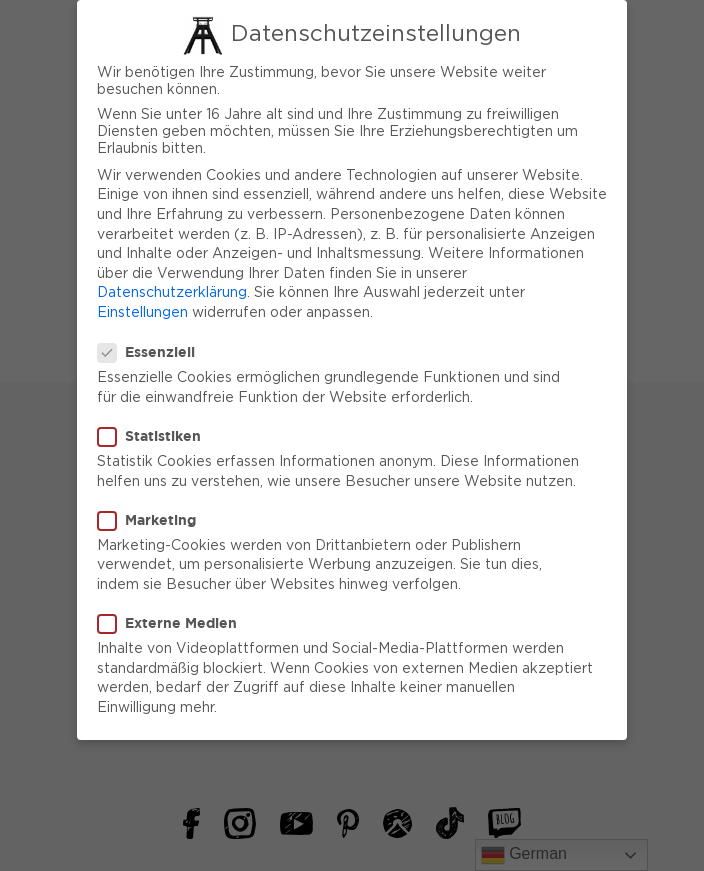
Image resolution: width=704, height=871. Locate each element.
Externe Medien (173, 615)
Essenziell (152, 345)
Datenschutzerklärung (172, 286)
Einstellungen (142, 305)
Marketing (153, 512)
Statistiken (155, 428)
